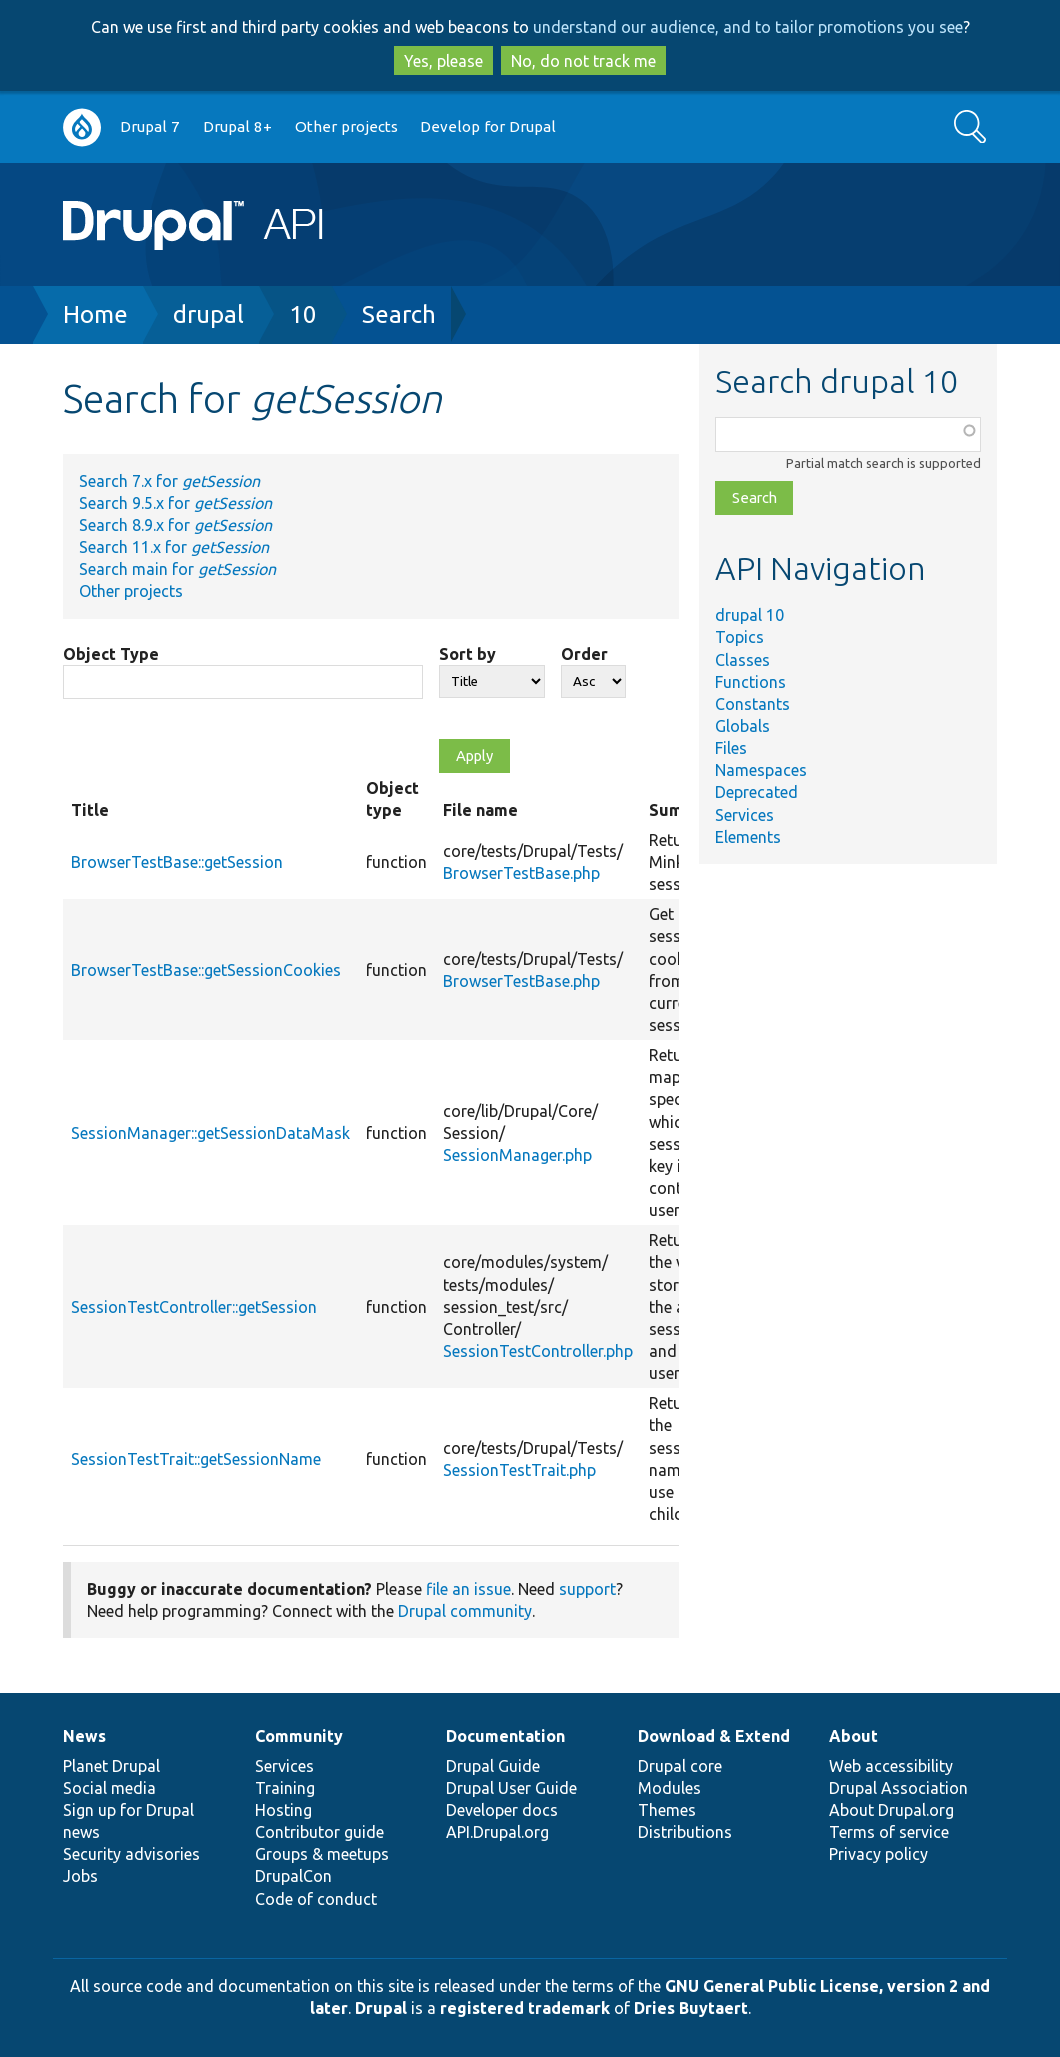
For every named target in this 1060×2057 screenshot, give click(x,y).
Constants (752, 704)
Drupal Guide (493, 1766)
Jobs (80, 1876)
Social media (109, 1788)
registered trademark (525, 2008)
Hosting (283, 1810)
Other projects (346, 126)
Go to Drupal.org (82, 127)
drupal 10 (749, 615)
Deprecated (756, 792)
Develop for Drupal (488, 126)
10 (303, 314)
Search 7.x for (169, 481)
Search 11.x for (174, 547)
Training (285, 1788)
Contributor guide (319, 1832)
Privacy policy (878, 1854)
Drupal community (465, 1611)
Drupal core (680, 1766)
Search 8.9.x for (175, 525)
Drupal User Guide (511, 1788)
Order (584, 654)
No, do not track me (583, 61)
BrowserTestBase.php (521, 873)
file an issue (468, 1589)
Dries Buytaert (691, 2008)
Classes (742, 660)
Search (399, 314)
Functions (750, 682)
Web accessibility (891, 1766)
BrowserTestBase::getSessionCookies (206, 970)
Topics (739, 637)
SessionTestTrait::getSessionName (196, 1459)
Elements (748, 837)
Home (95, 314)
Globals (742, 726)
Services (744, 815)
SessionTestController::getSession (194, 1307)
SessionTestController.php (538, 1351)
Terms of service (889, 1832)
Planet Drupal (111, 1766)
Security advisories (131, 1854)
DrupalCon (293, 1876)
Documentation (505, 1736)
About (853, 1736)
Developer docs (502, 1810)
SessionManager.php (517, 1155)
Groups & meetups (322, 1854)
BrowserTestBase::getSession (177, 862)
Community (299, 1736)
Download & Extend (714, 1736)
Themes (667, 1810)
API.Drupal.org (497, 1832)
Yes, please (443, 61)
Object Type (111, 654)
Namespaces (761, 770)
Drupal (381, 2008)
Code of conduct (316, 1899)
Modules (669, 1788)
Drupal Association (898, 1788)
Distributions (685, 1832)
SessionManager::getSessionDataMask (210, 1133)
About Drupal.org (891, 1810)
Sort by (467, 654)
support (587, 1589)
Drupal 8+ (237, 126)
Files (731, 748)
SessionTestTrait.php (519, 1470)
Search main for (177, 569)
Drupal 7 (150, 126)
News (84, 1736)
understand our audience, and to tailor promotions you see (748, 27)
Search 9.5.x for (175, 503)
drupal (208, 314)
